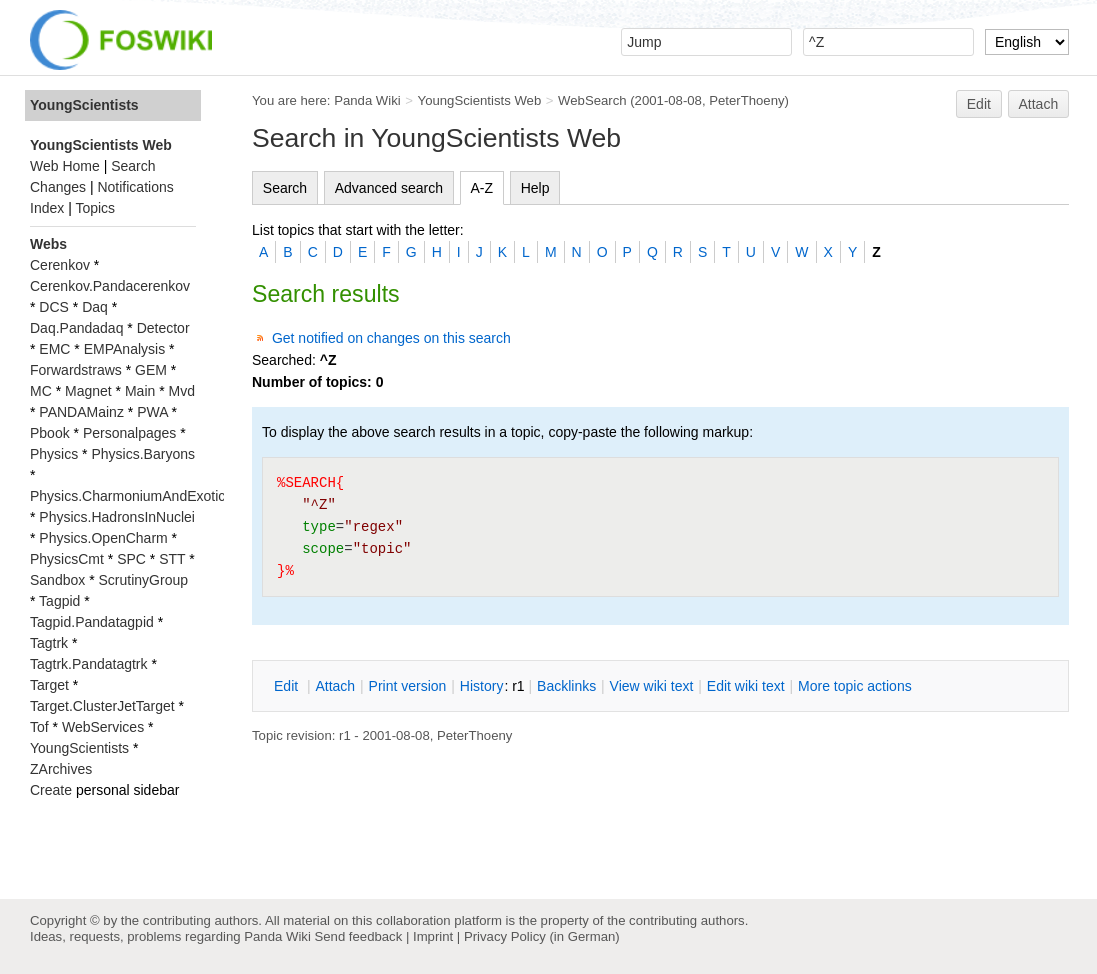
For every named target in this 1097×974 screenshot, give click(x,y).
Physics (54, 454)
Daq (95, 307)
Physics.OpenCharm (103, 538)
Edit (979, 104)
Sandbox (57, 580)
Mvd (182, 391)
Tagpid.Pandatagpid (92, 622)
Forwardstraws (76, 370)
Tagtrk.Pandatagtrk (89, 664)
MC (41, 391)
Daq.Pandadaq (76, 328)
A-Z (482, 188)
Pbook (50, 433)
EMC (54, 349)
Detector (163, 328)
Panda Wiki (367, 100)
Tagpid (59, 601)
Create (51, 790)
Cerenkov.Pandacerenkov (110, 286)
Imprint (433, 936)
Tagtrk (49, 643)
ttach (335, 686)
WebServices (103, 727)
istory (482, 686)
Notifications (135, 187)
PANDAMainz (81, 412)
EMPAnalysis (124, 349)
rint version (408, 686)
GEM (151, 370)
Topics (95, 208)
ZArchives (61, 769)
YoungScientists (84, 105)
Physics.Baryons (142, 454)
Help (535, 188)
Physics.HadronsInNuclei (117, 517)
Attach (1039, 104)
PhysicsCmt (67, 559)
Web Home (65, 166)
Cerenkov (60, 265)
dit (288, 686)
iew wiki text (652, 686)
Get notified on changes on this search (391, 338)
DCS (54, 307)
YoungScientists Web (480, 100)
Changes (58, 187)
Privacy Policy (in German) (542, 936)
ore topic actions (855, 686)
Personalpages (129, 433)
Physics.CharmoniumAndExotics (131, 496)
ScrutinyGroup (143, 580)
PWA (152, 412)
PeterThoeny (746, 100)
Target (49, 685)
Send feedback (358, 936)
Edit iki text (746, 686)
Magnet (88, 391)
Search (285, 188)
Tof (39, 727)
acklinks (566, 686)
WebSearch (592, 100)
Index (47, 208)
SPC (131, 559)
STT (172, 559)
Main (140, 391)
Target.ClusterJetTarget (102, 706)
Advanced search (389, 188)
